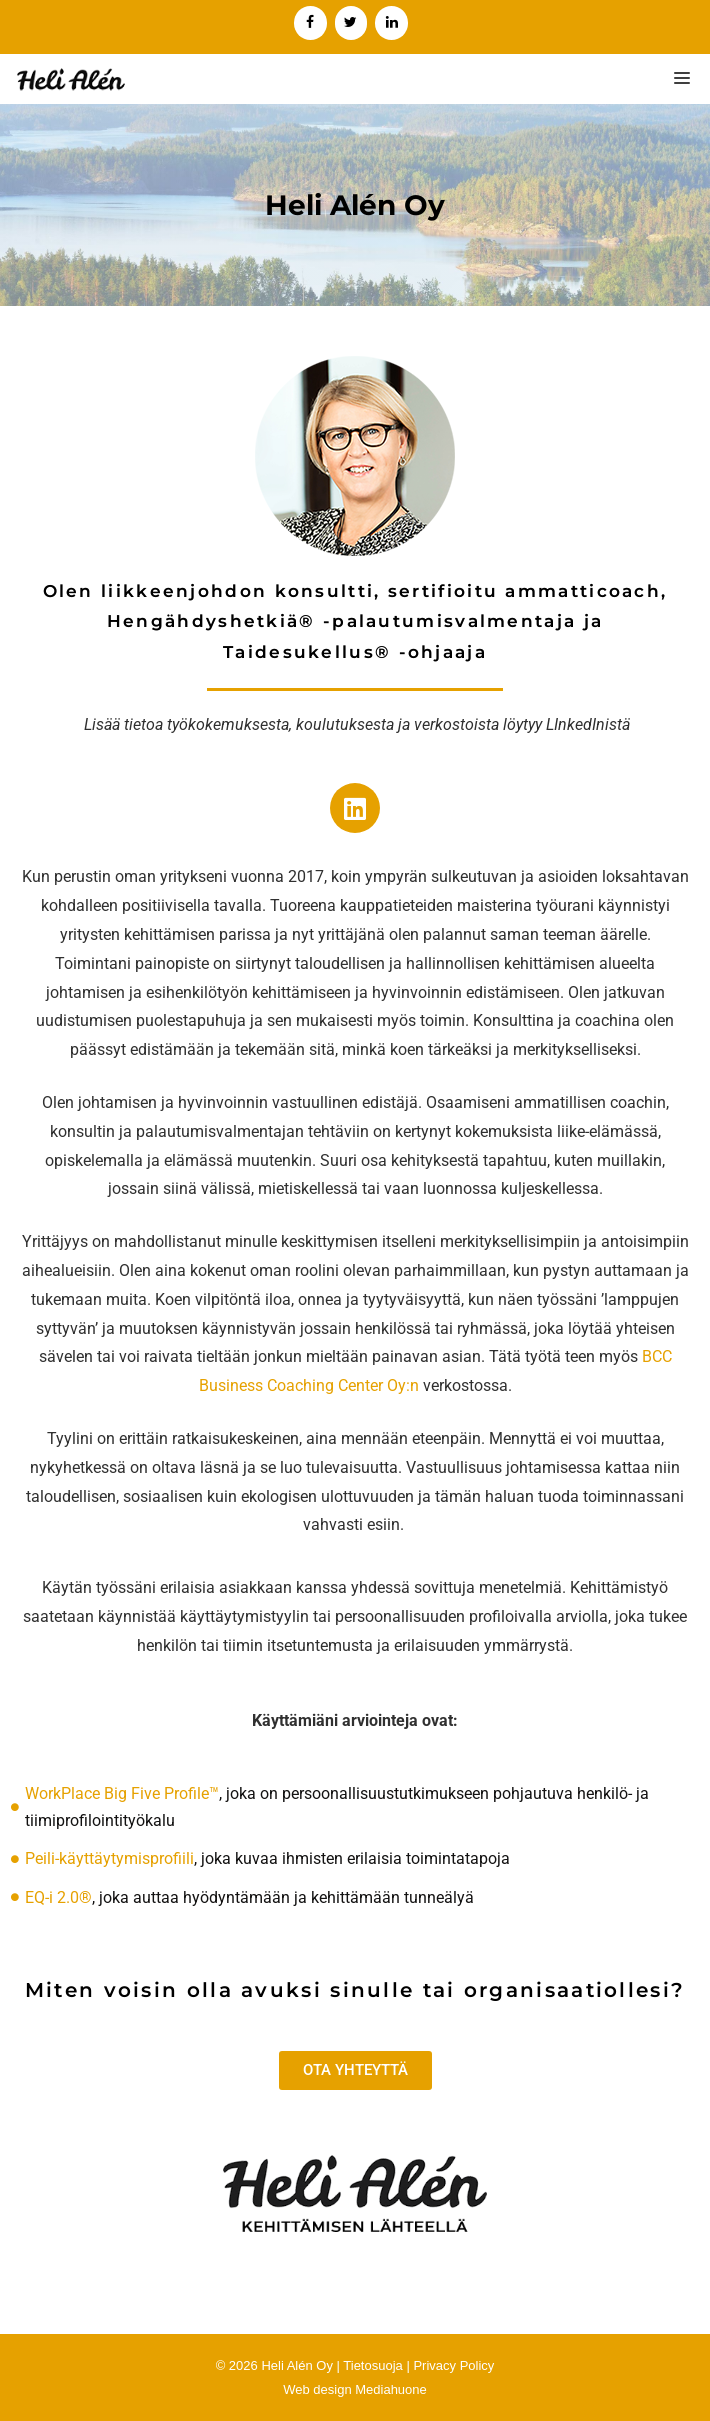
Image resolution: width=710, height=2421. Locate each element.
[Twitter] (351, 23)
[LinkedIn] (391, 23)
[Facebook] (310, 23)
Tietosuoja (373, 2365)
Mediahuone (391, 2389)
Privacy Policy (453, 2365)
